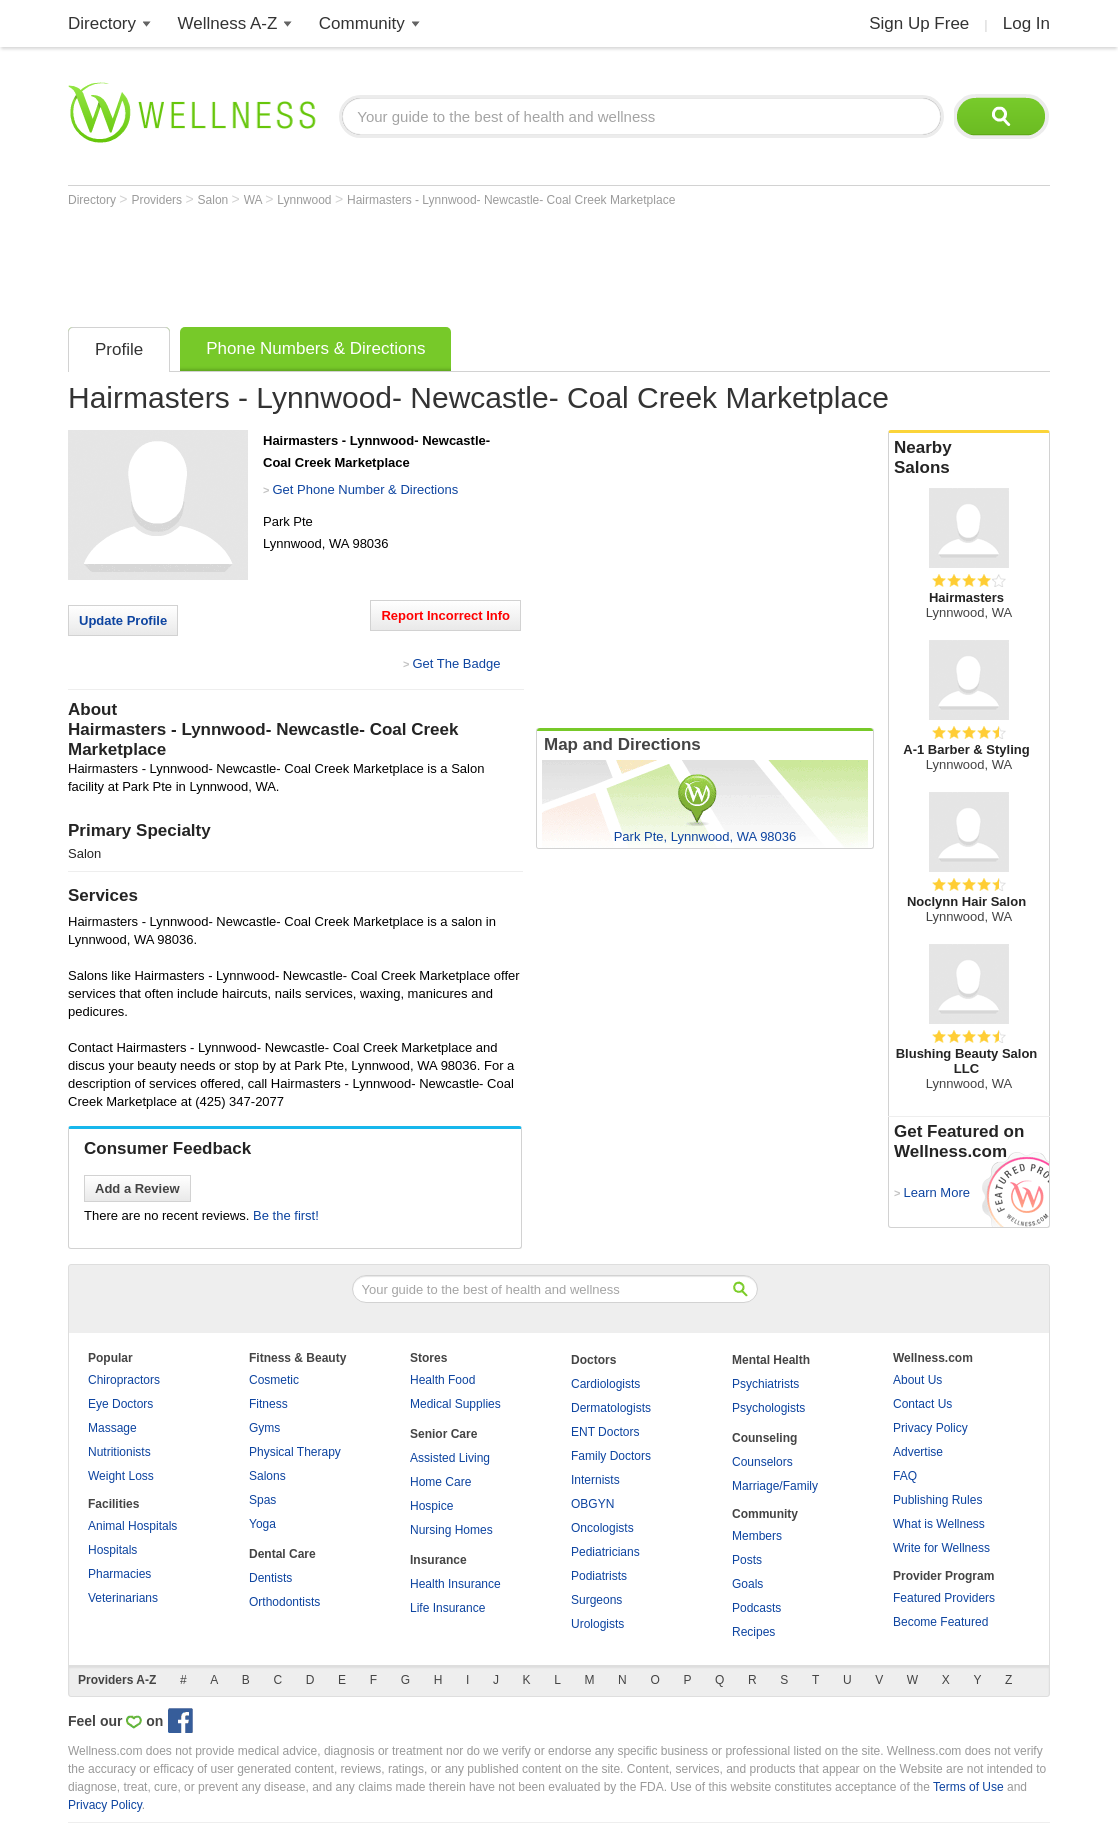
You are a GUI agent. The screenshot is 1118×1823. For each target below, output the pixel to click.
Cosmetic (274, 1380)
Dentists (270, 1578)
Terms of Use (968, 1787)
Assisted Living (450, 1458)
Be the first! (286, 1215)
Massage (112, 1428)
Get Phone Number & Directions (365, 489)
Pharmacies (119, 1574)
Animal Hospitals (132, 1526)
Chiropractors (124, 1380)
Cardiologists (605, 1384)
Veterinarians (123, 1598)
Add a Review (137, 1188)
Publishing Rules (937, 1500)
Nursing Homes (451, 1530)
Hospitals (112, 1550)
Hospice (431, 1506)
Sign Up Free (919, 23)
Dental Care (282, 1554)
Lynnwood (306, 200)
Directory (102, 23)
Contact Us (922, 1404)
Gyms (264, 1428)
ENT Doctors (605, 1432)
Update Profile (123, 620)
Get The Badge (456, 663)
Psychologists (768, 1408)
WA (255, 200)
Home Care (440, 1482)
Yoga (262, 1524)
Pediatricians (605, 1552)
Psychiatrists (765, 1384)
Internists (595, 1480)
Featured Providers (944, 1598)
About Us (917, 1380)
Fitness (268, 1404)
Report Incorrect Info (445, 615)
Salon (215, 200)
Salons (267, 1476)
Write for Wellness (941, 1548)
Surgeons (596, 1600)
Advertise (918, 1452)
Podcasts (756, 1608)
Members (757, 1536)
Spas (262, 1500)
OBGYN (592, 1504)
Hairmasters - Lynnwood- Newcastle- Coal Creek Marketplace (511, 200)
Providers (158, 200)
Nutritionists (119, 1452)
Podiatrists (599, 1576)
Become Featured (940, 1622)
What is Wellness (939, 1524)
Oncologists (602, 1528)
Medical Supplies (455, 1404)
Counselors (762, 1462)
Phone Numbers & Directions (315, 348)
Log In (1026, 23)
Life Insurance (447, 1608)
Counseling (764, 1438)
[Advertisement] (432, 262)
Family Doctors (611, 1456)
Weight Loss (121, 1476)
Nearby (969, 458)
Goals (747, 1584)
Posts (747, 1560)
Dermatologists (611, 1408)
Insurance (438, 1560)
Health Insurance (455, 1584)
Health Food (442, 1380)
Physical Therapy (295, 1452)
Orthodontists (284, 1602)
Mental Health (771, 1360)
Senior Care (443, 1434)
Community (362, 23)
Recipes (753, 1632)
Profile (119, 349)
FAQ (905, 1476)
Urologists (597, 1624)
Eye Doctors (120, 1404)
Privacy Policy (930, 1428)
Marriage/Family (775, 1486)
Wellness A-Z (228, 23)
